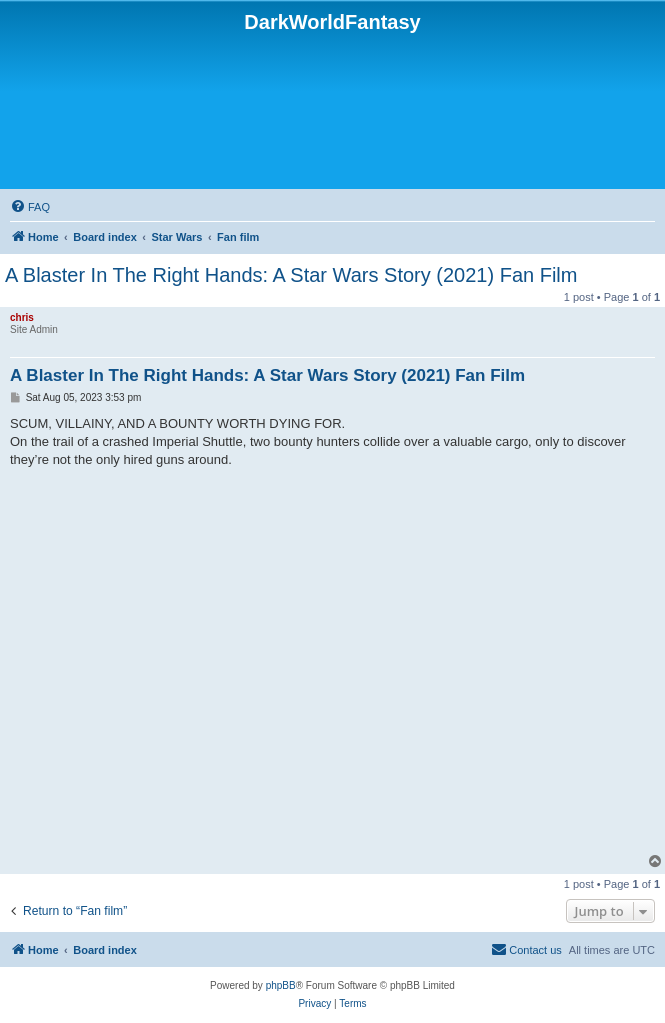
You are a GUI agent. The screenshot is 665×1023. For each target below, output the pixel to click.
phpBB (281, 985)
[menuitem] (30, 207)
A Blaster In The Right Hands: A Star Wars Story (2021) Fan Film (291, 275)
